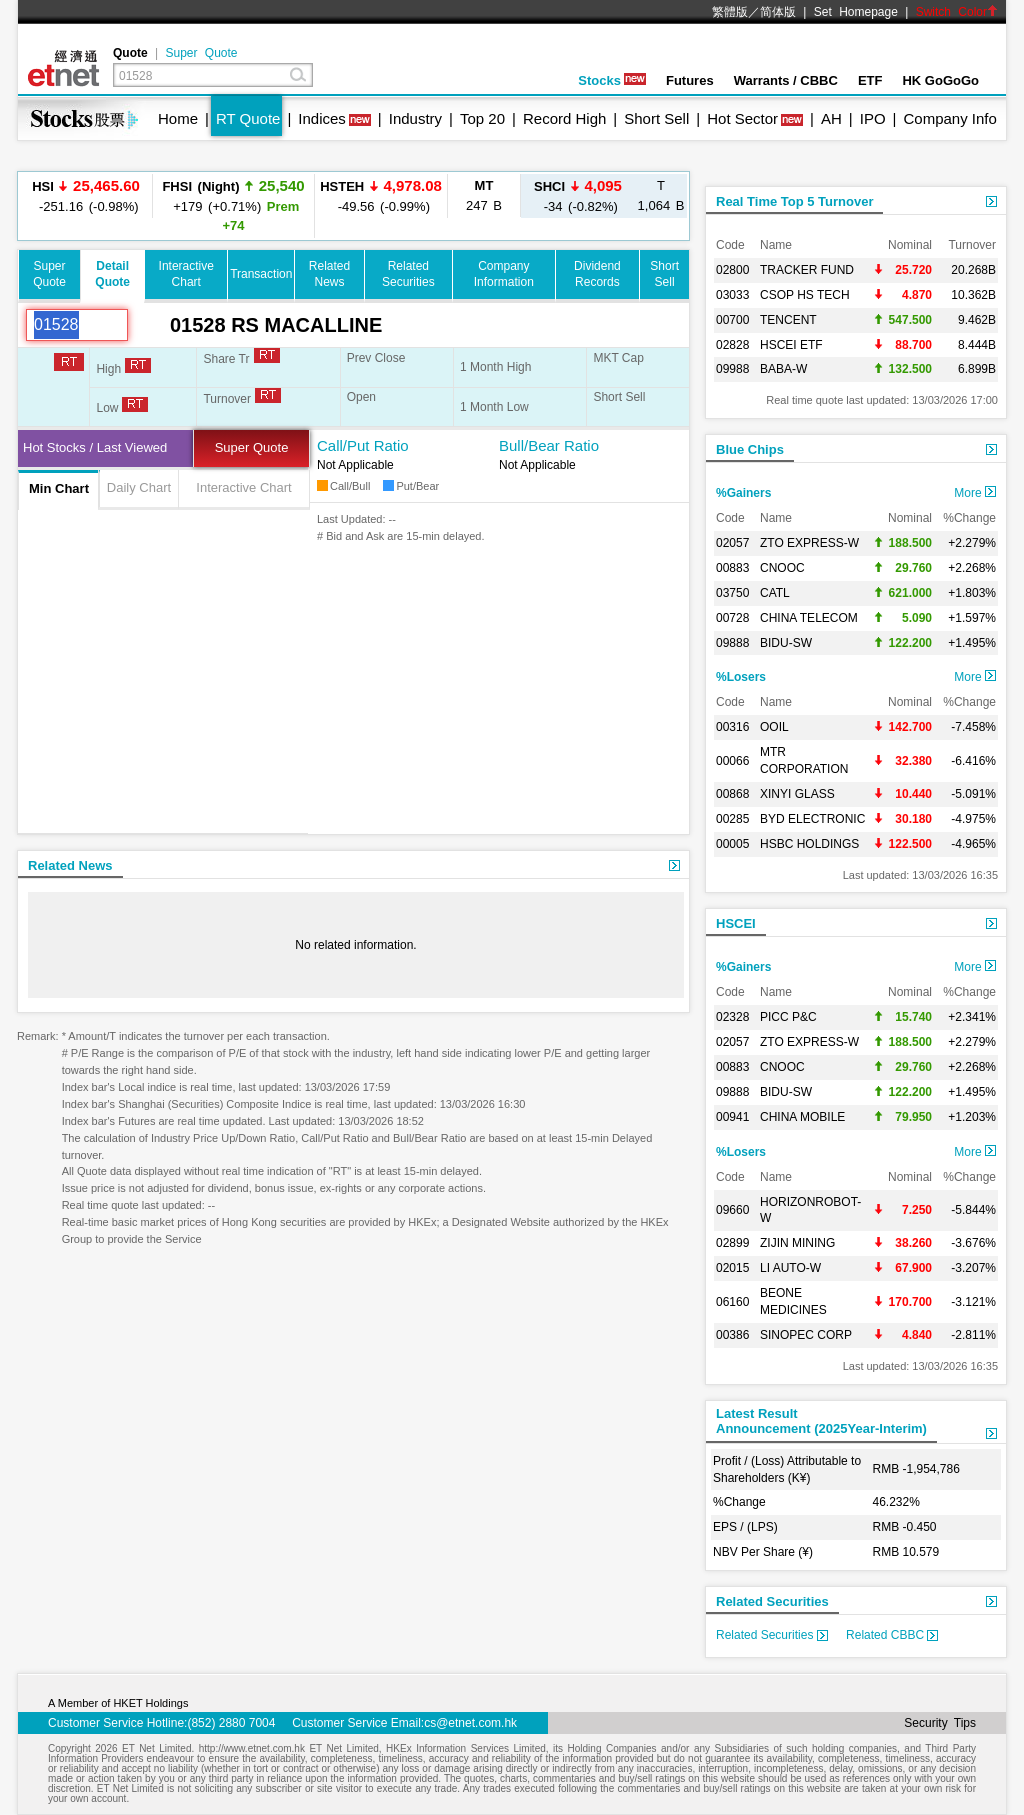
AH (831, 118)
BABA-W (783, 369)
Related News (70, 865)
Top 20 (482, 118)
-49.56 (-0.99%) (381, 195)
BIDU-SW (786, 643)
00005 (732, 844)
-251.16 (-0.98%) (86, 195)
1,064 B (661, 195)
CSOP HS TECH (805, 295)
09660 (732, 1210)
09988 (732, 369)
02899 (732, 1243)
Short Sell (656, 118)
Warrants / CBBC (786, 80)
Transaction (261, 274)
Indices (322, 118)
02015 (732, 1268)
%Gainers (743, 493)
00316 (732, 727)
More (975, 493)
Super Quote (201, 53)
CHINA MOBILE (802, 1117)
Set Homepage (856, 12)
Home (178, 118)
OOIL (774, 727)
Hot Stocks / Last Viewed (95, 447)
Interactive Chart (243, 487)
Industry (415, 118)
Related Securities (772, 1601)
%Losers (741, 677)
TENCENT (788, 320)
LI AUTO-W (790, 1268)
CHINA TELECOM (809, 618)
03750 (732, 593)
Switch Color (957, 12)
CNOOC (782, 568)
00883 (732, 568)
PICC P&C (788, 1017)
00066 (732, 761)
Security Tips (940, 1723)
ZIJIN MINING (797, 1243)
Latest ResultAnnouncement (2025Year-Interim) (821, 1421)
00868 (732, 794)
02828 (732, 345)
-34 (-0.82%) (578, 195)
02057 (732, 543)
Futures (690, 80)
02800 (732, 270)
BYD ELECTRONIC (812, 819)
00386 (732, 1335)
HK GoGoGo (940, 80)
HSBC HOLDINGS (809, 844)
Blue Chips (750, 449)
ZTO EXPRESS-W (809, 543)
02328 (732, 1017)
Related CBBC (892, 1635)
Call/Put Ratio (363, 445)
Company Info (949, 118)
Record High (564, 118)
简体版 (778, 12)
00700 (732, 320)
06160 (732, 1302)
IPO (873, 118)
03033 (732, 295)
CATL (775, 593)
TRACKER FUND (807, 270)
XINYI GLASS (797, 794)
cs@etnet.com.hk (470, 1723)
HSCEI (736, 923)
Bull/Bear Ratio (549, 445)
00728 (732, 618)
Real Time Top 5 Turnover (794, 201)
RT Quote (248, 118)
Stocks (612, 80)
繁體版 (730, 12)
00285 (732, 819)
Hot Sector (742, 118)
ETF (870, 80)
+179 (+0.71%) (233, 205)
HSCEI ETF (791, 345)
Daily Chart (139, 487)
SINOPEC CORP (806, 1335)
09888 (732, 643)
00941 (732, 1117)
